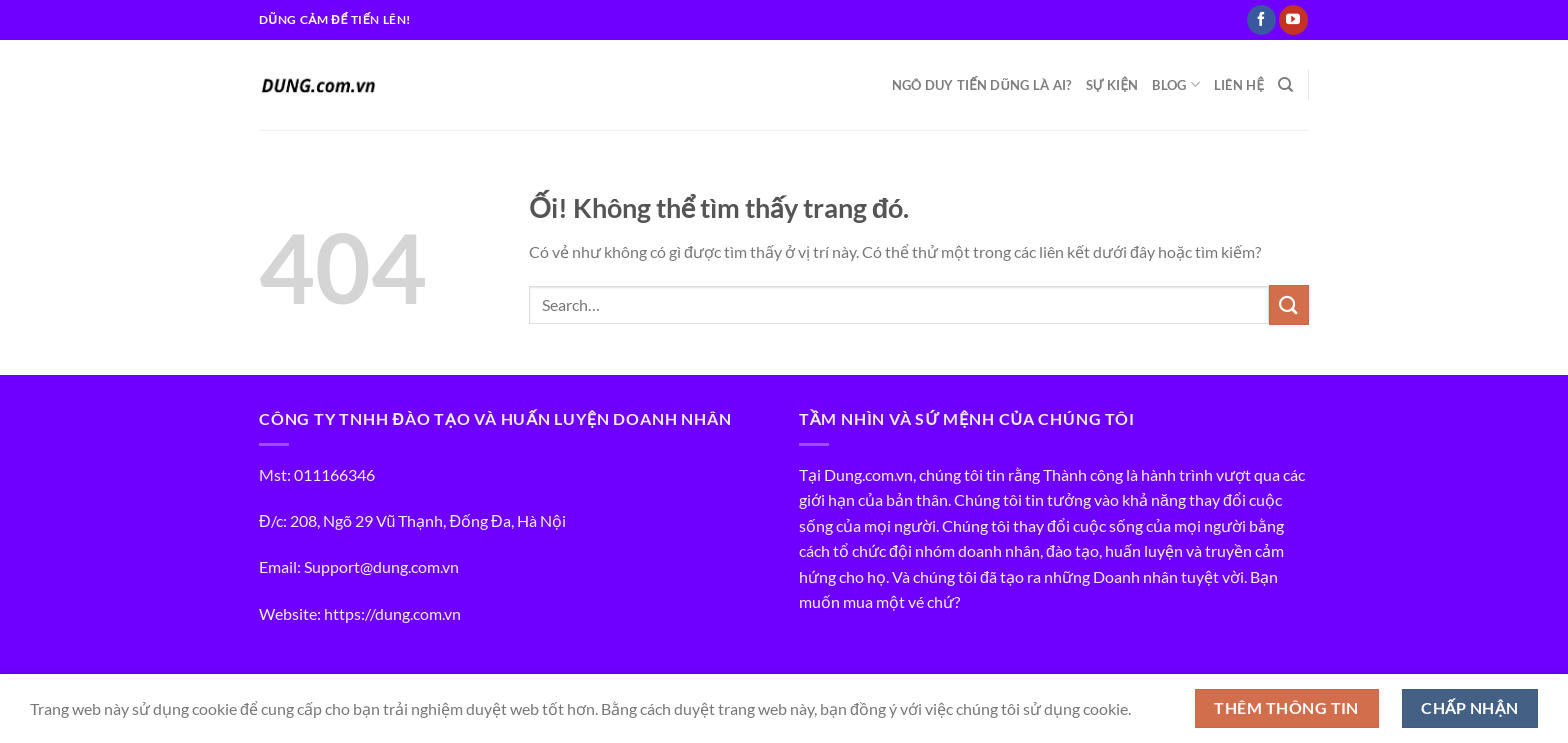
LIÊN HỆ (1239, 85)
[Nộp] (1289, 304)
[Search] (1285, 85)
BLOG (1175, 84)
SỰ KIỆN (1112, 85)
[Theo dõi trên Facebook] (1261, 20)
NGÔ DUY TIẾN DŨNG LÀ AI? (982, 85)
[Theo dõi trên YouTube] (1293, 20)
